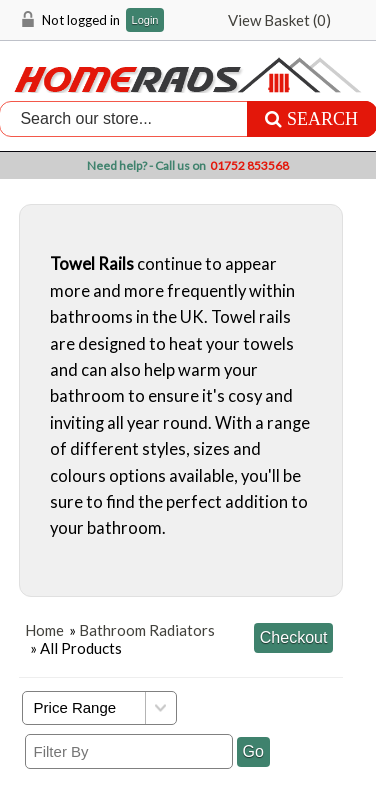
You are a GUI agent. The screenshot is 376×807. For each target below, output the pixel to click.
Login (145, 20)
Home (44, 630)
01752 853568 (249, 165)
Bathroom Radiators (147, 630)
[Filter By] (129, 751)
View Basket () (279, 20)
